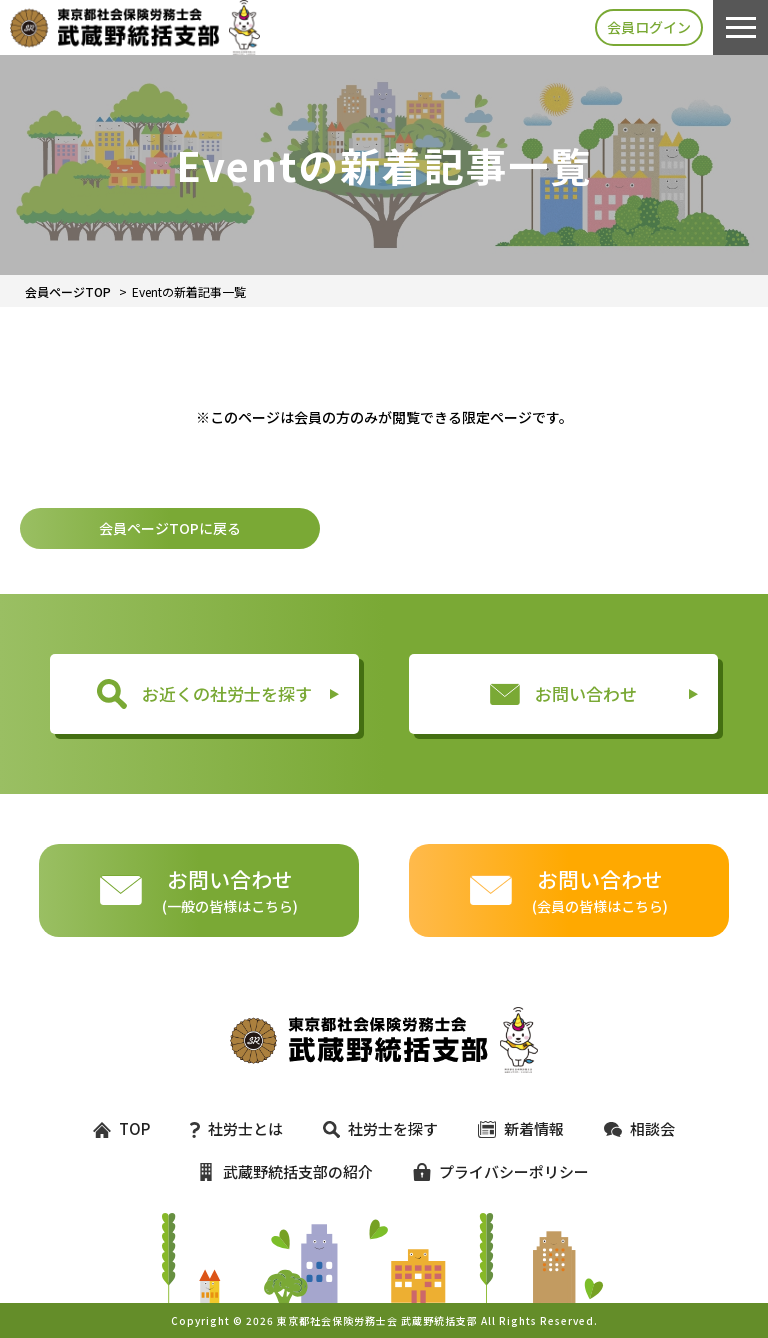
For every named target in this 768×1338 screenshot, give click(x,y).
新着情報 (521, 1128)
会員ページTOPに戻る (170, 528)
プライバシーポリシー (492, 1171)
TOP (121, 1128)
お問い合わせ (563, 693)
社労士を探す (380, 1128)
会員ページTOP (68, 291)
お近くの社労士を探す (204, 694)
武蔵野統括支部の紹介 (285, 1171)
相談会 (639, 1128)
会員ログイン (649, 27)
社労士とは (236, 1128)
